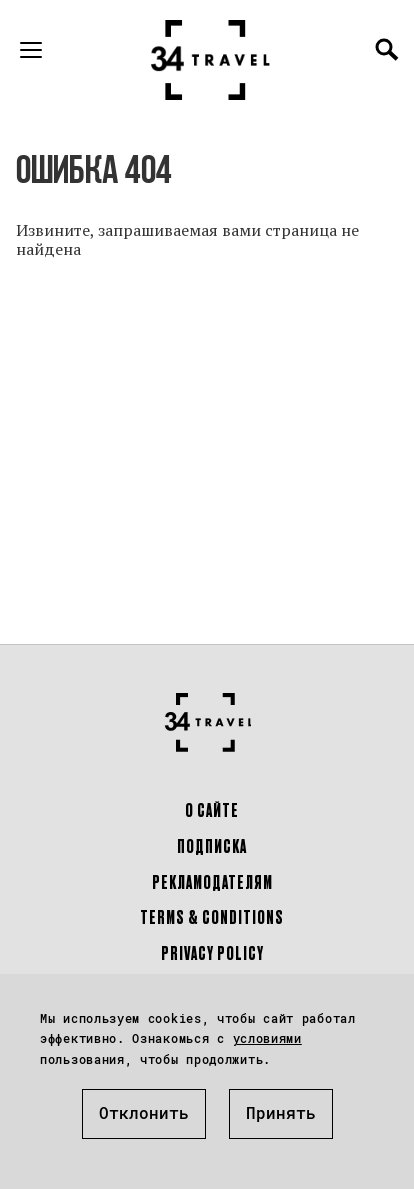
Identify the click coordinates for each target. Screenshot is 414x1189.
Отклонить (144, 1112)
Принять (281, 1112)
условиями (267, 1038)
